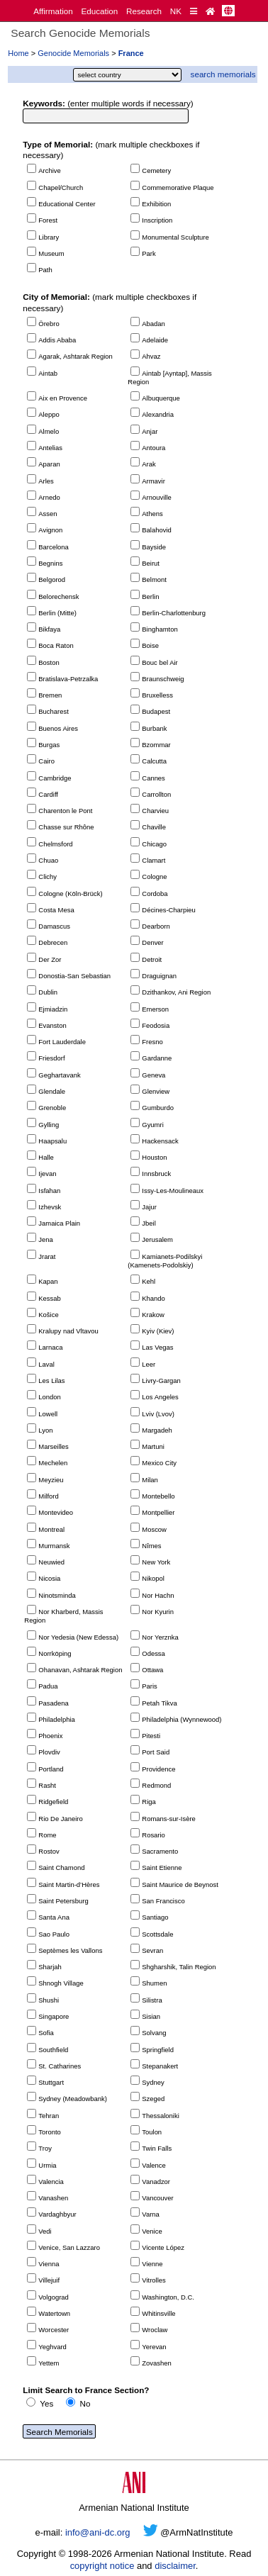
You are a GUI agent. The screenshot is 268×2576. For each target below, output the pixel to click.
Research (144, 11)
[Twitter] (150, 2532)
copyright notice (102, 2565)
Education (99, 11)
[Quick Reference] (193, 11)
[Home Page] (210, 11)
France (131, 53)
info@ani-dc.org (97, 2532)
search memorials (223, 74)
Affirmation (53, 11)
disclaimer (175, 2565)
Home (18, 53)
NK (176, 11)
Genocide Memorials (73, 53)
